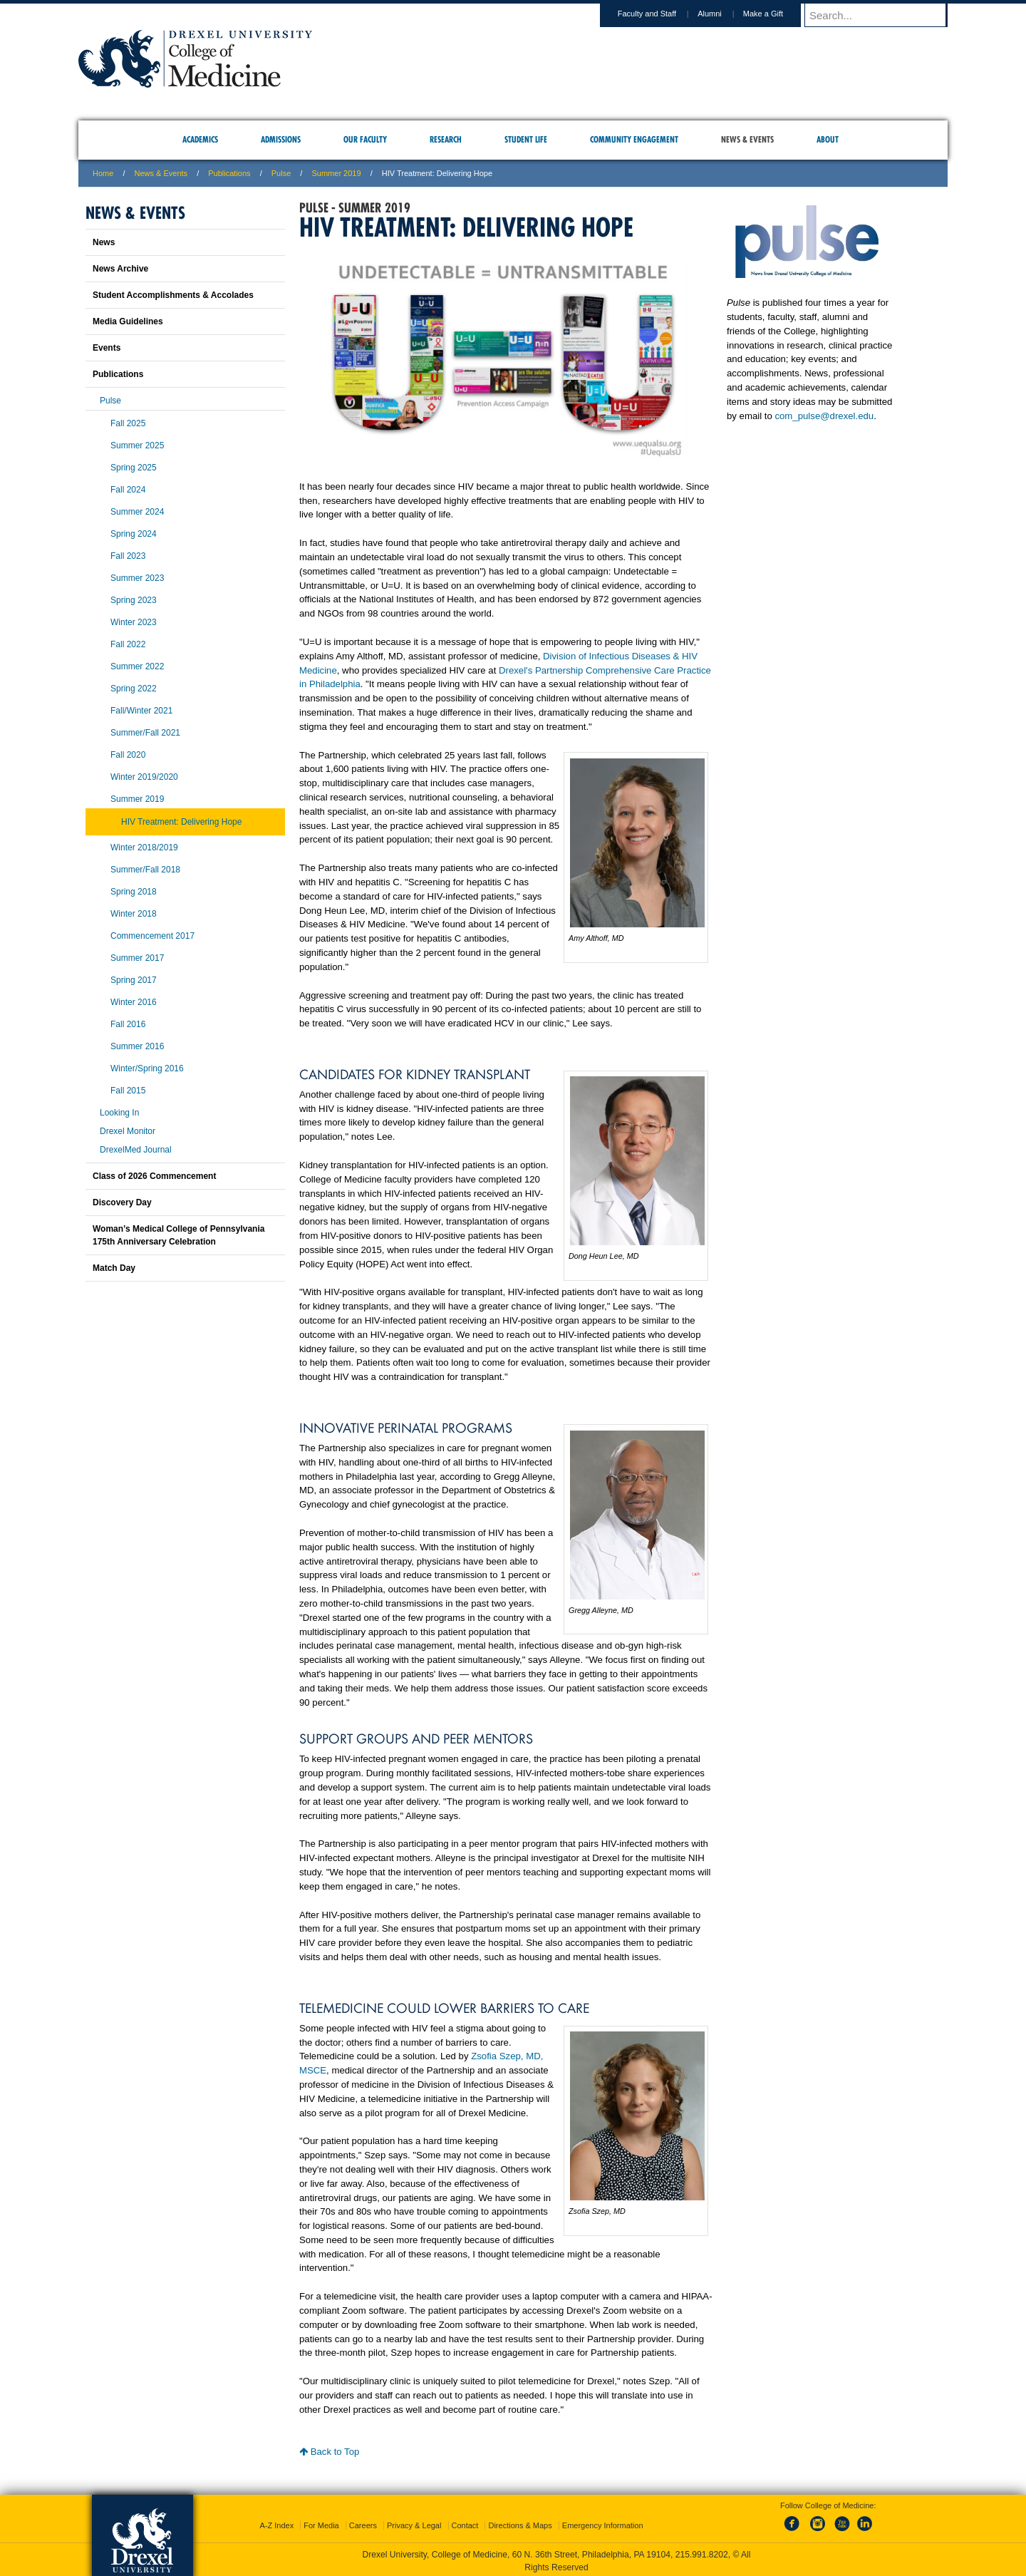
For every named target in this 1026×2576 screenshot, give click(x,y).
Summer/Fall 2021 (145, 733)
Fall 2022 (127, 644)
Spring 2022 (133, 689)
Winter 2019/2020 (144, 777)
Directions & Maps (519, 2522)
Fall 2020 (127, 755)
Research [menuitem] (446, 139)
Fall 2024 (127, 490)
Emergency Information (602, 2522)
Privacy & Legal (414, 2522)
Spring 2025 (133, 468)
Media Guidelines (128, 321)
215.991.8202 (701, 2552)
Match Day (114, 1268)
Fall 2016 (127, 1024)
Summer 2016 (137, 1046)
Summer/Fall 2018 (145, 870)
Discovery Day (122, 1202)
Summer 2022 (137, 666)
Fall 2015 (127, 1091)
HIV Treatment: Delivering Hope (181, 822)
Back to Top (329, 2451)
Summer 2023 (137, 578)
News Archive (120, 269)
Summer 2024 (137, 512)
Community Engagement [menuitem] (634, 139)
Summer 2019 (336, 173)
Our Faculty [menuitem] (365, 139)
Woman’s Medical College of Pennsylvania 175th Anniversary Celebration (178, 1235)
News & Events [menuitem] (747, 139)
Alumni (723, 13)
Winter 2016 (133, 1002)
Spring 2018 (133, 892)
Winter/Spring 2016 (147, 1068)
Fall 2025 (127, 423)
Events (106, 348)
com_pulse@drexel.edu (824, 416)
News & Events (161, 173)
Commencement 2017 (152, 936)
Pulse (281, 173)
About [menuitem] (828, 139)
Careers (363, 2522)
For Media (321, 2522)
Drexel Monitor (127, 1131)
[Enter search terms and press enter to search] (883, 15)
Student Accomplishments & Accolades (173, 295)
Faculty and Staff (660, 13)
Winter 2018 (133, 914)
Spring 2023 (133, 600)
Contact (465, 2522)
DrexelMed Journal (136, 1150)
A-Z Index (276, 2522)
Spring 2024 (133, 534)
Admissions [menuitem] (281, 139)
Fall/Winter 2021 (141, 711)
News (104, 242)
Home (103, 173)
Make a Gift (777, 13)
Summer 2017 (137, 958)
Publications (229, 173)
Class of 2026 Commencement (154, 1176)
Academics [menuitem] (200, 139)
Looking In (119, 1113)
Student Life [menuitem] (525, 139)
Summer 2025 (137, 445)
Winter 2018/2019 (144, 847)
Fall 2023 (127, 556)
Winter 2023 (133, 622)
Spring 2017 (133, 980)
